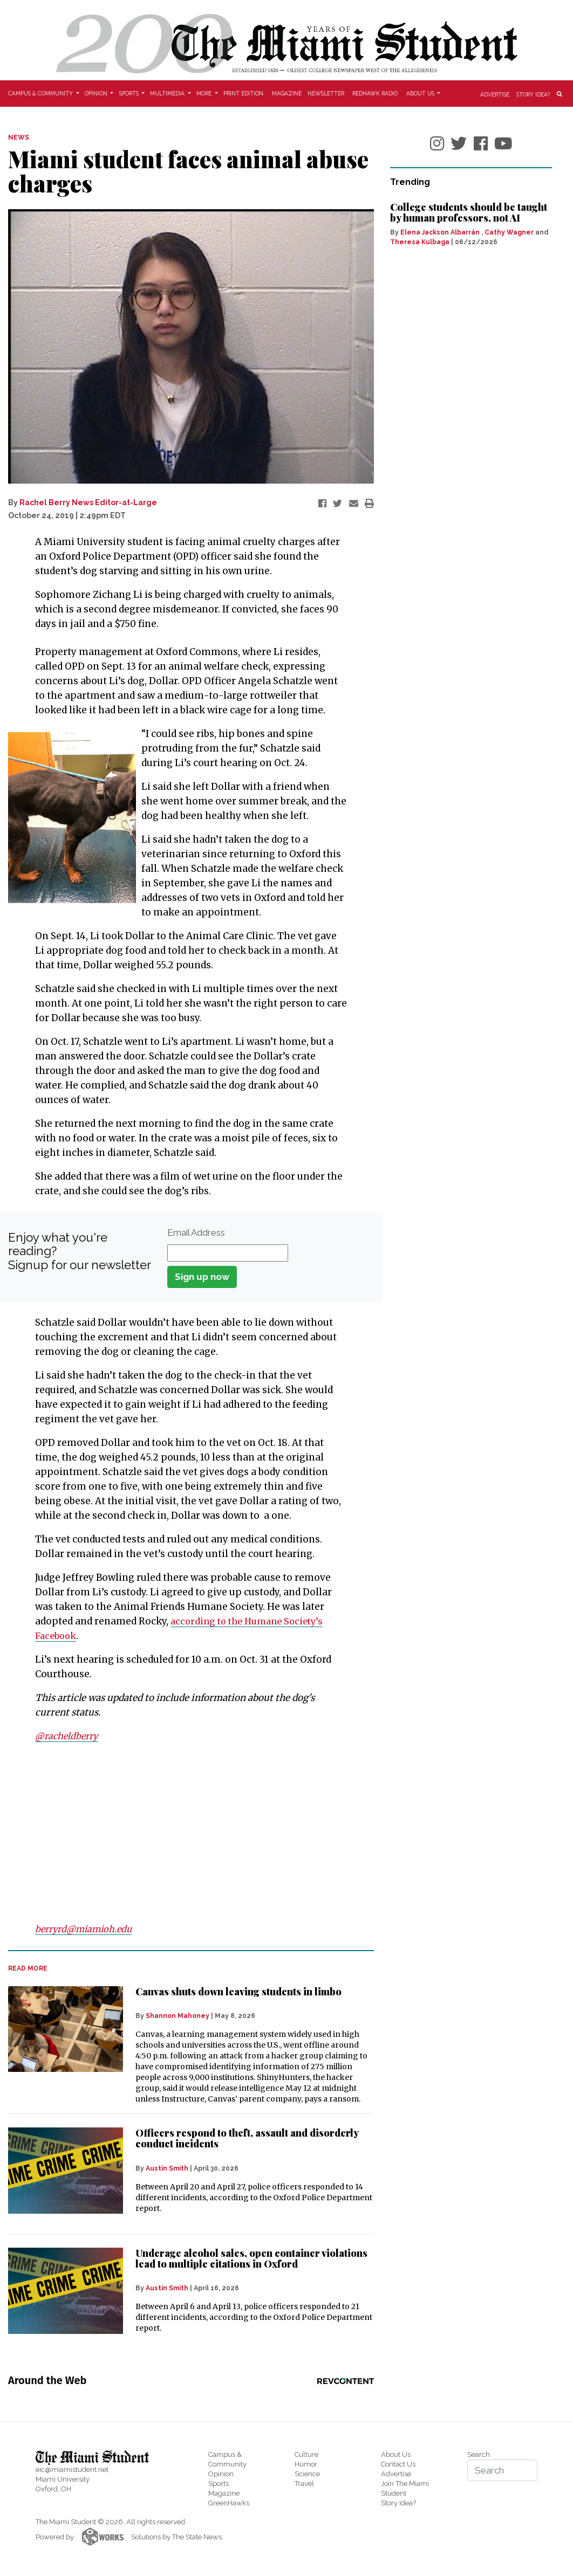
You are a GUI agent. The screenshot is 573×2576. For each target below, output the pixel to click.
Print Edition (243, 93)
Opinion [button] (97, 93)
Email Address (196, 1232)
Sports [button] (129, 93)
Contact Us (398, 2464)
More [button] (204, 93)
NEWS (18, 137)
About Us (396, 2454)
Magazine (287, 93)
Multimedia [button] (168, 93)
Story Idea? (533, 94)
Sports (218, 2483)
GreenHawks (228, 2503)
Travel (304, 2483)
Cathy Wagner (509, 232)
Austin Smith (167, 2168)
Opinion (221, 2474)
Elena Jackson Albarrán (440, 232)
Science (307, 2474)
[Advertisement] (184, 1832)
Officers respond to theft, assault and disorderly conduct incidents (246, 2138)
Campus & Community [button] (41, 93)
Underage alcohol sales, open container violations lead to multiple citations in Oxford (251, 2258)
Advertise (494, 94)
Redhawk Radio (375, 93)
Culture (306, 2454)
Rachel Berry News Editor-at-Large (88, 502)
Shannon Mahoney (177, 2016)
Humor (306, 2464)
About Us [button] (421, 93)
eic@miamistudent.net (72, 2469)
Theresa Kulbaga (419, 242)
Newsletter (326, 93)
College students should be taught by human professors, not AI (468, 212)
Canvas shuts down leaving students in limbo (238, 1991)
